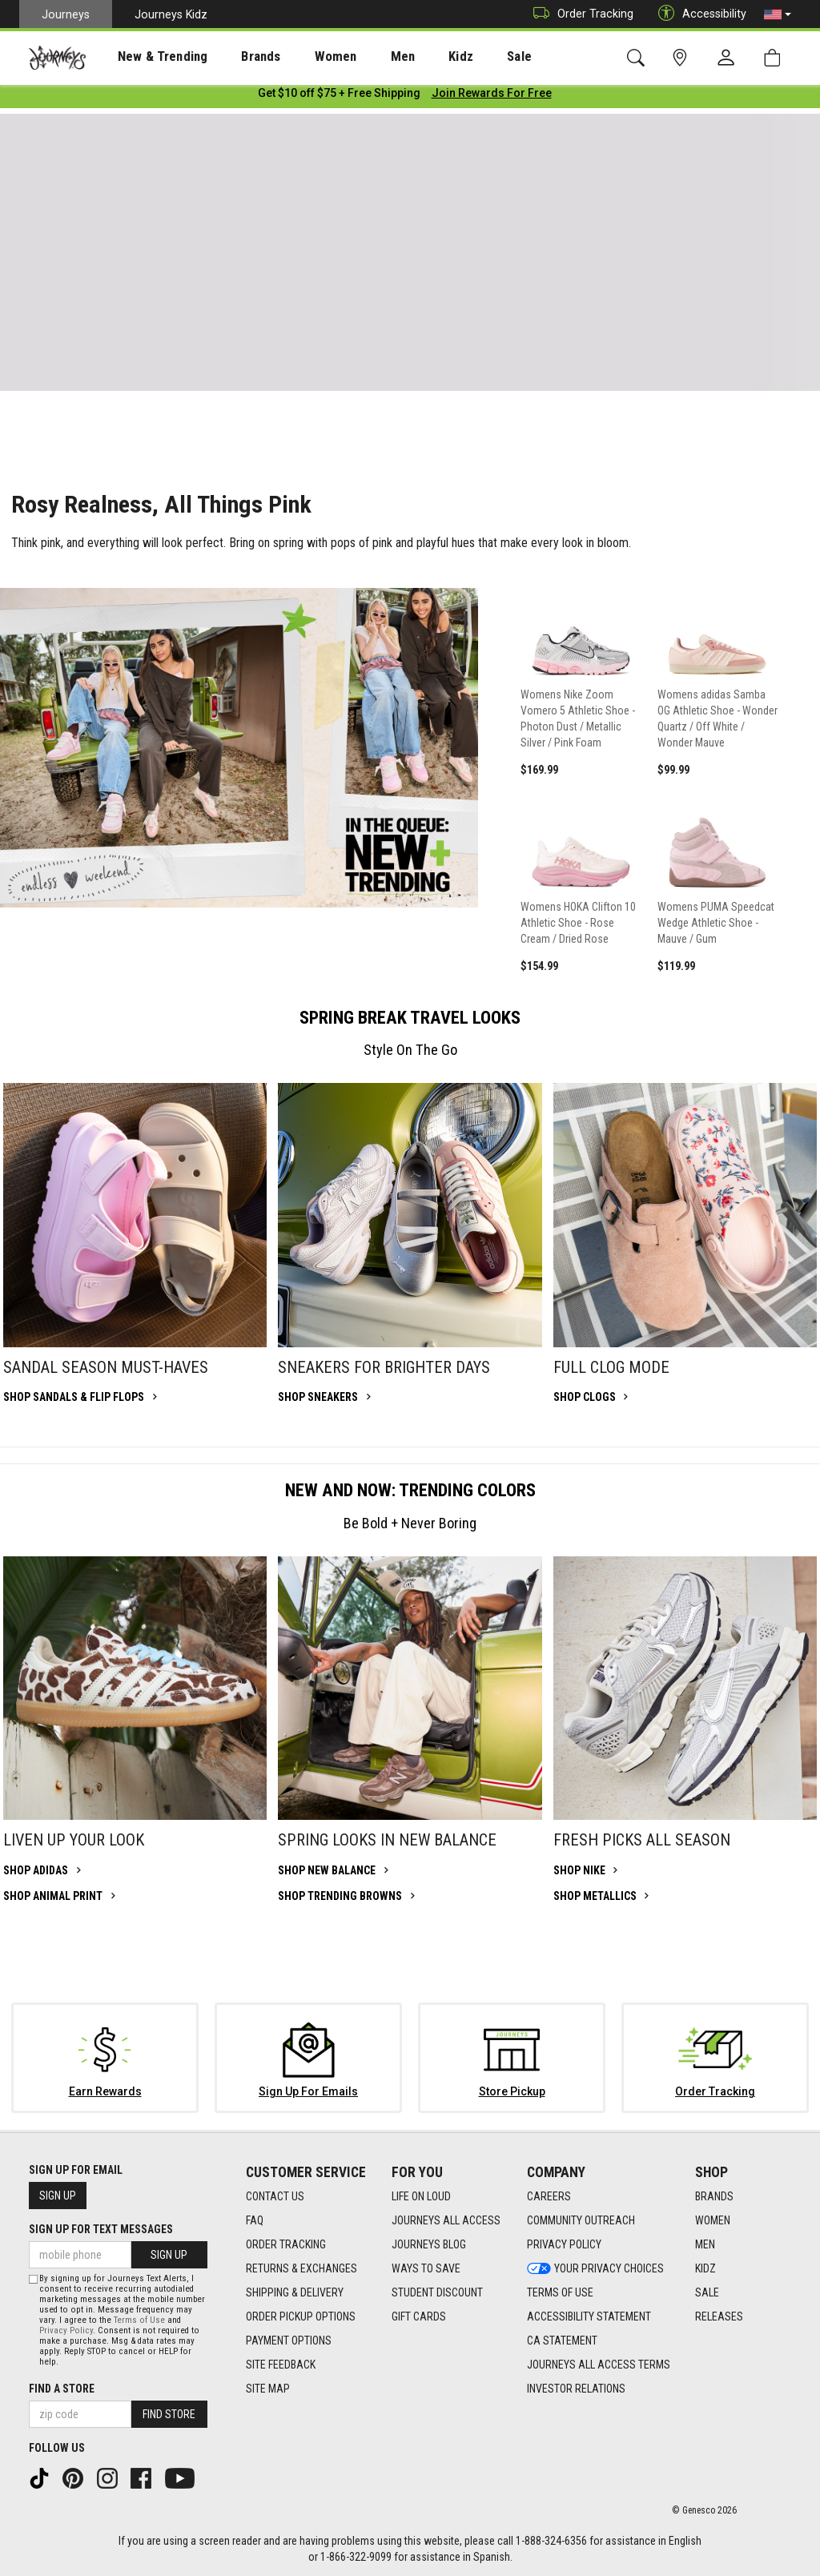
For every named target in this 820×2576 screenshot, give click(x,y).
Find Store (169, 2414)
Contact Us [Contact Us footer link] (275, 2197)
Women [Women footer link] (712, 2221)
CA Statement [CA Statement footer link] (562, 2341)
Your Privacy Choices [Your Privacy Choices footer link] (595, 2269)
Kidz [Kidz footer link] (705, 2269)
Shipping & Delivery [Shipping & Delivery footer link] (295, 2293)
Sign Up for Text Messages (101, 2229)
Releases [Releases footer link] (719, 2317)
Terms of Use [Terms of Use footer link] (560, 2293)
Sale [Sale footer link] (707, 2293)
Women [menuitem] (302, 56)
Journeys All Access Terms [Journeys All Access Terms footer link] (598, 2365)
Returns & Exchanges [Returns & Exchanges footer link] (301, 2269)
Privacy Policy (66, 2330)
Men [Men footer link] (705, 2245)
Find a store (61, 2388)
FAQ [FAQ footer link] (254, 2221)
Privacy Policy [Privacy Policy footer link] (564, 2245)
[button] (777, 14)
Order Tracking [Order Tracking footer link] (286, 2245)
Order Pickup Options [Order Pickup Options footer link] (301, 2317)
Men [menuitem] (360, 56)
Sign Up (57, 2195)
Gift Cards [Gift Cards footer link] (419, 2317)
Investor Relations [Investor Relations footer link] (576, 2389)
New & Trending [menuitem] (147, 56)
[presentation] (148, 56)
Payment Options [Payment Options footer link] (289, 2341)
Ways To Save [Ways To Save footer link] (426, 2269)
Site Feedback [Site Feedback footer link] (281, 2365)
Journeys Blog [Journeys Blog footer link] (429, 2245)
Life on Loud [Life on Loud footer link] (421, 2197)
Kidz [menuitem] (412, 56)
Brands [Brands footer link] (714, 2197)
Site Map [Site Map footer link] (268, 2389)
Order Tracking (579, 14)
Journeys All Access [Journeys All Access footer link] (446, 2221)
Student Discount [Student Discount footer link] (437, 2293)
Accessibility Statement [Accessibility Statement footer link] (589, 2317)
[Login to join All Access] (339, 96)
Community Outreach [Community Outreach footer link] (581, 2221)
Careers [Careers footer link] (549, 2197)
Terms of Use (139, 2320)
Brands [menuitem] (236, 56)
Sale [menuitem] (463, 56)
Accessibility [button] (698, 14)
